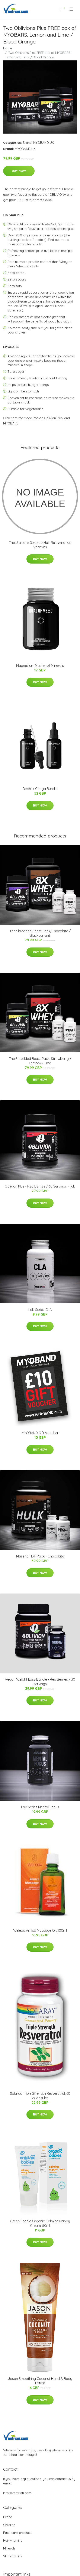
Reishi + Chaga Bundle (40, 789)
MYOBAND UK (43, 143)
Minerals (9, 2548)
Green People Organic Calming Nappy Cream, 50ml (40, 2223)
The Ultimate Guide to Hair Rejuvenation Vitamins (40, 544)
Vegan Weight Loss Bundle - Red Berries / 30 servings (40, 1681)
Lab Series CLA (40, 1310)
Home (7, 48)
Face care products (17, 2533)
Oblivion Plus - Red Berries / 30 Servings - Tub (40, 1186)
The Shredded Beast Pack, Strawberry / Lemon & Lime (40, 1060)
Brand (27, 143)
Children (9, 2525)
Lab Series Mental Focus (40, 1807)
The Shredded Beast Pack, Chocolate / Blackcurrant (40, 933)
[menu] (72, 9)
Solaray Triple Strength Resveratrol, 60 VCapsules (40, 2095)
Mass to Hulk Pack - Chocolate (40, 1556)
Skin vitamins (12, 2556)
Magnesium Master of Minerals (40, 665)
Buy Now (19, 171)
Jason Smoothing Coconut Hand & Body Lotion (40, 2380)
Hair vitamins (12, 2540)
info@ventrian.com (17, 2493)
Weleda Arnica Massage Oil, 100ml (40, 1930)
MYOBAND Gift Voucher (40, 1433)
